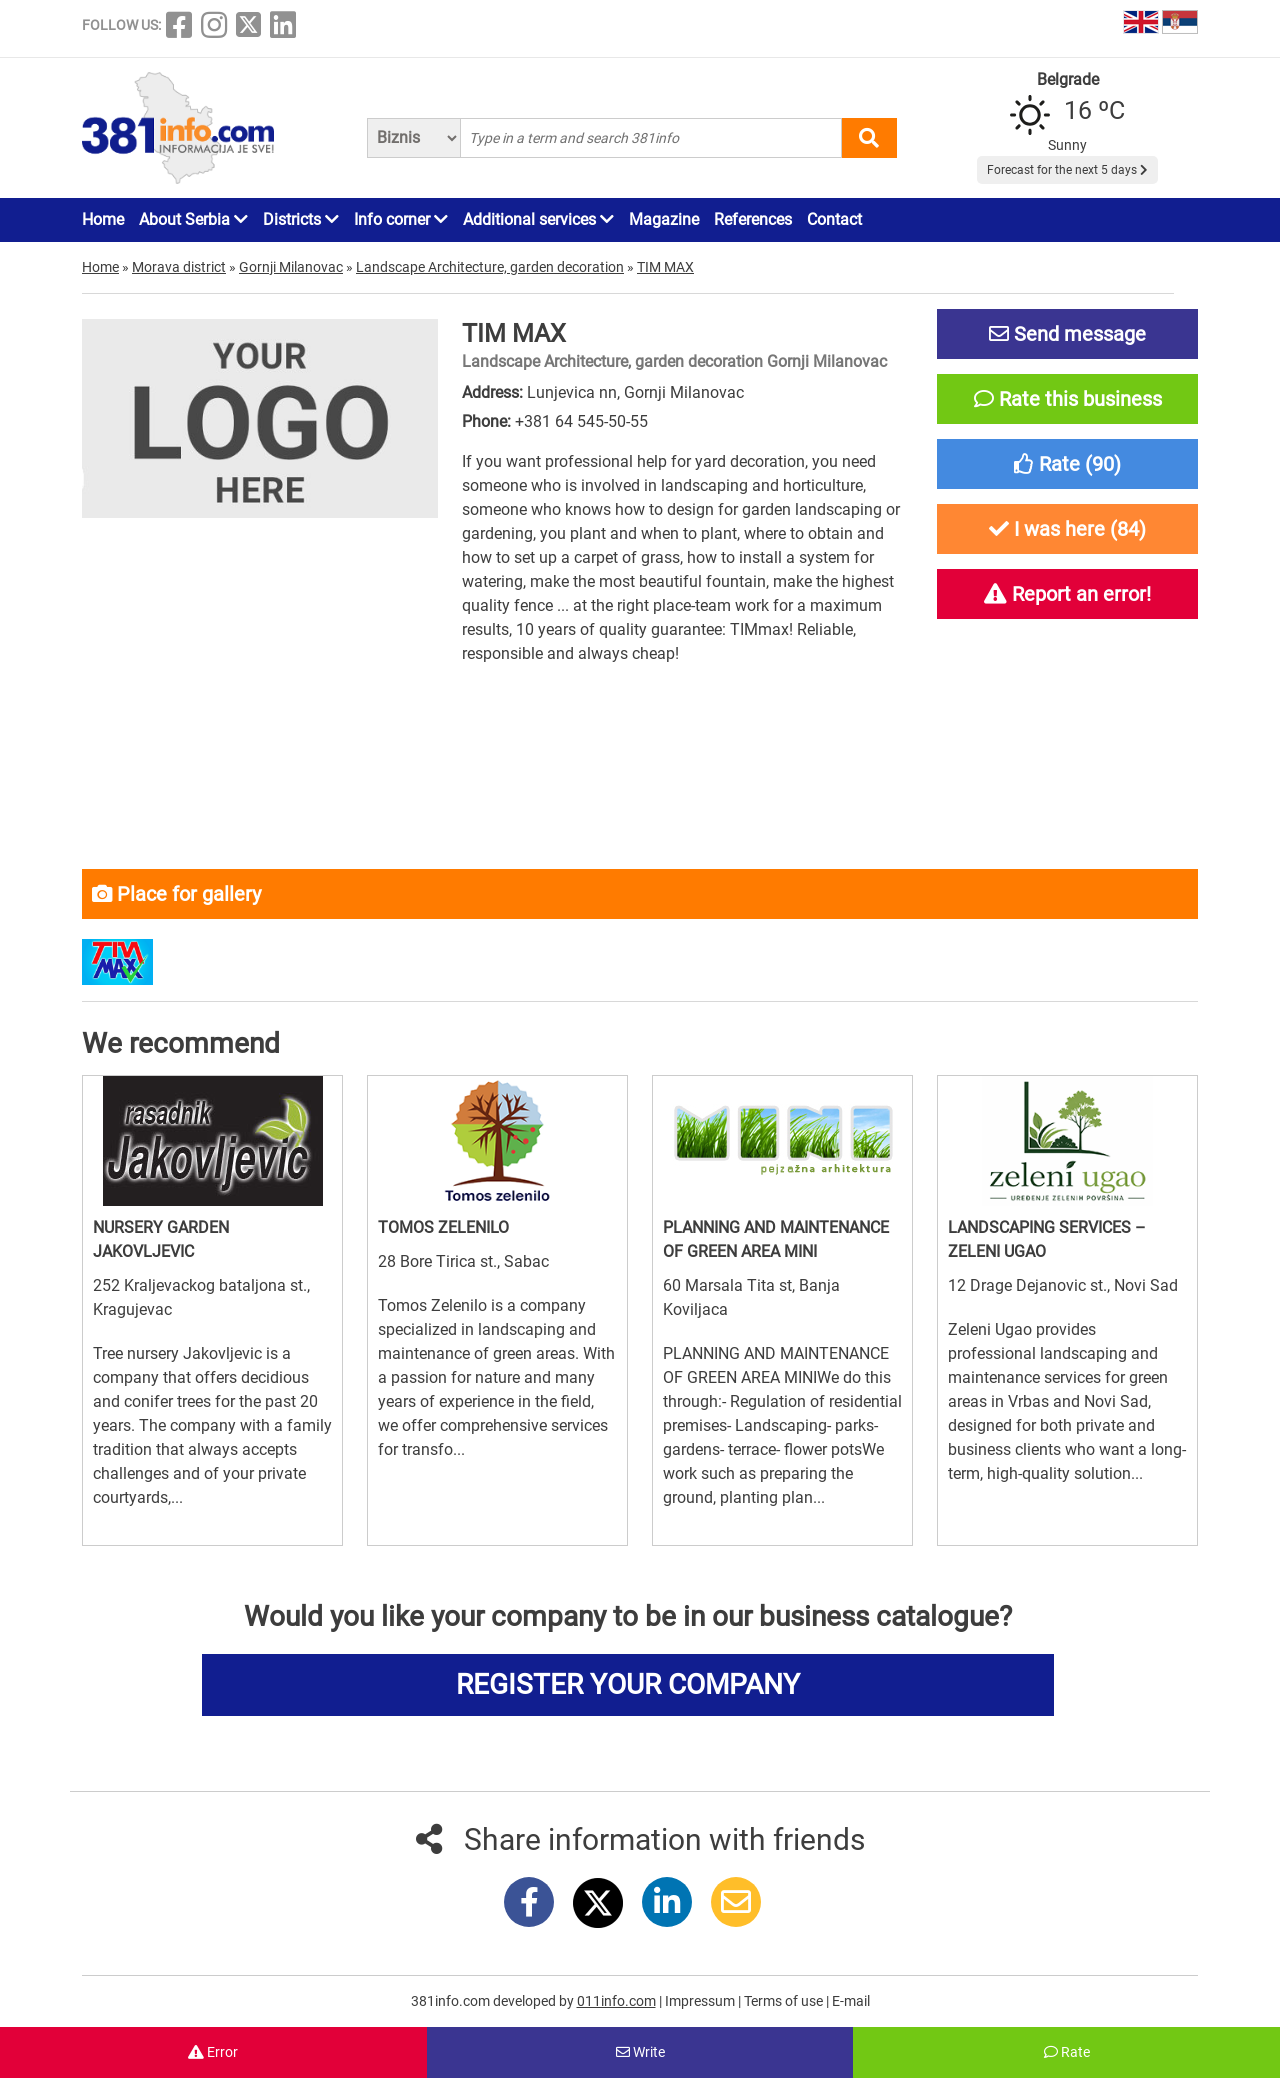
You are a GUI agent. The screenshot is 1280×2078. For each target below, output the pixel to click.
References (753, 219)
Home (103, 219)
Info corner (401, 219)
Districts (301, 219)
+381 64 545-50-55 (581, 421)
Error (213, 2052)
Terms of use (785, 2001)
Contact (834, 219)
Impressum (701, 2001)
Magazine (664, 219)
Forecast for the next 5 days (1067, 170)
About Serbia (193, 219)
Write (640, 2052)
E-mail (851, 2001)
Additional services (538, 219)
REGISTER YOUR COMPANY (628, 1684)
